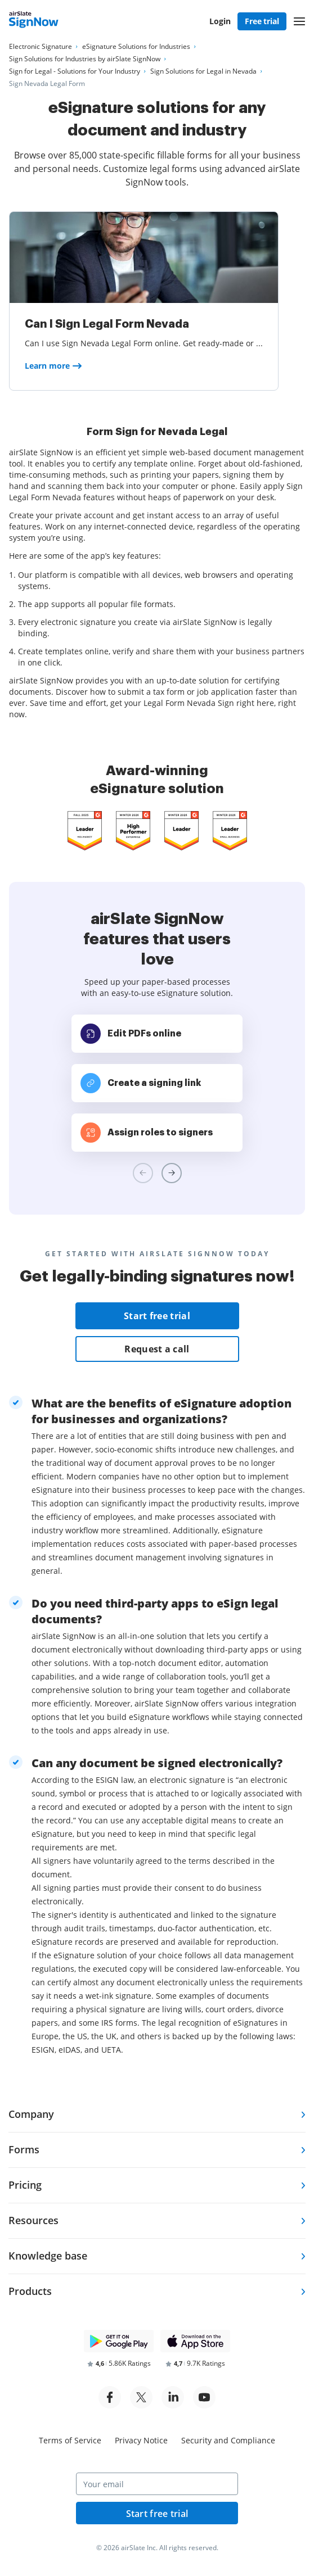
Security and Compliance (228, 2440)
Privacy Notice (141, 2440)
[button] (299, 21)
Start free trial (157, 1316)
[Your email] (157, 2484)
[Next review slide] (172, 1173)
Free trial (262, 21)
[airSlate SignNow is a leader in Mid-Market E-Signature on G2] (85, 830)
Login (220, 21)
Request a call (156, 1349)
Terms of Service (70, 2440)
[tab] (157, 2115)
